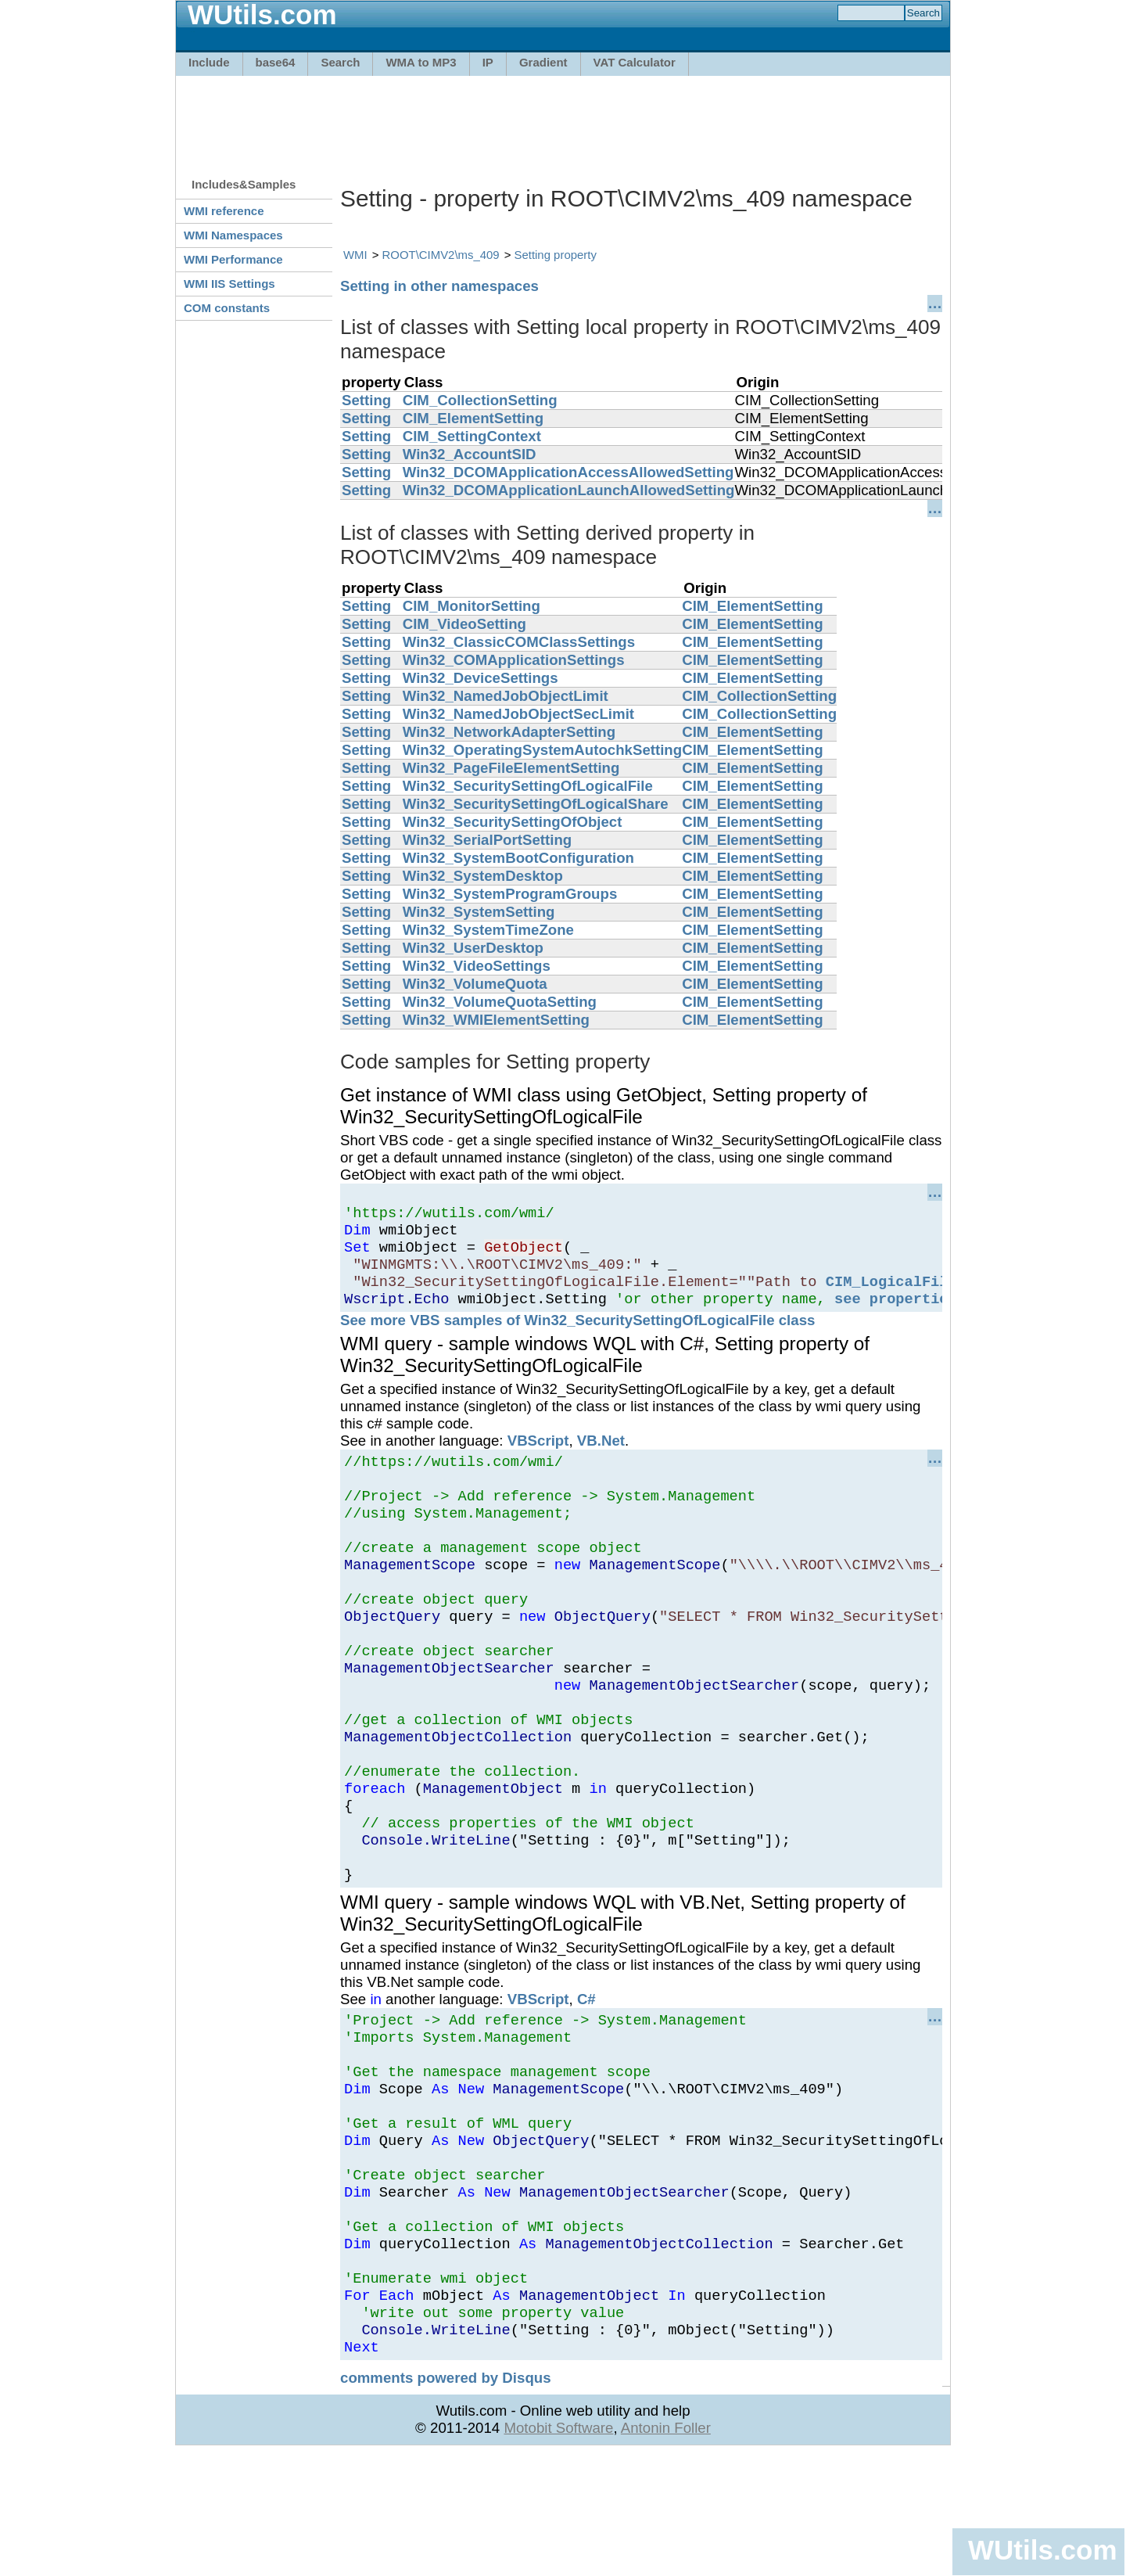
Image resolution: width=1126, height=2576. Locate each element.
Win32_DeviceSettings (480, 678)
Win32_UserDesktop (473, 948)
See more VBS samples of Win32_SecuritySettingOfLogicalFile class (577, 1336)
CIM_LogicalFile (891, 1295)
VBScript (538, 1457)
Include (209, 62)
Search (340, 62)
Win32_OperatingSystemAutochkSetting (542, 750)
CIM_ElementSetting (473, 418)
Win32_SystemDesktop (483, 876)
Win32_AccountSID (469, 454)
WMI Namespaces (233, 235)
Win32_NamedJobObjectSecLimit (518, 714)
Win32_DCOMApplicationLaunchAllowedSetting (569, 490)
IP (487, 62)
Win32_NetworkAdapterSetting (509, 732)
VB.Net (601, 1457)
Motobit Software (558, 2550)
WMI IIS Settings (229, 283)
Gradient (543, 62)
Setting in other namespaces (439, 286)
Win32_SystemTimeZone (488, 930)
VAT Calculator (634, 62)
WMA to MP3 (420, 62)
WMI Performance (233, 259)
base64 (276, 62)
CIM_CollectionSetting (480, 400)
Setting (366, 400)
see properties (895, 1314)
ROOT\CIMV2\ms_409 (441, 254)
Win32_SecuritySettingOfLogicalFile (528, 786)
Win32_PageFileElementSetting (511, 768)
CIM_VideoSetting (464, 624)
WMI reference (224, 210)
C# (586, 2074)
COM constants (227, 307)
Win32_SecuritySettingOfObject (512, 822)
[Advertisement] (563, 119)
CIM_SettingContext (472, 436)
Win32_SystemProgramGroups (510, 894)
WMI (355, 254)
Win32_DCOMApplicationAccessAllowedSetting (568, 472)
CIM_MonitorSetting (471, 606)
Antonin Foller (666, 2550)
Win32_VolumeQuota (475, 983)
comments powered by (445, 2500)
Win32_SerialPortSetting (487, 840)
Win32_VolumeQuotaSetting (500, 1001)
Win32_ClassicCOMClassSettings (519, 642)
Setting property (556, 254)
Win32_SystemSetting (479, 912)
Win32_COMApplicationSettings (514, 660)
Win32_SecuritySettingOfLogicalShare (536, 804)
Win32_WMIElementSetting (496, 1019)
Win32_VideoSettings (476, 965)
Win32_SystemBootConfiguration (518, 858)
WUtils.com (1042, 2550)
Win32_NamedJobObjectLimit (505, 696)
